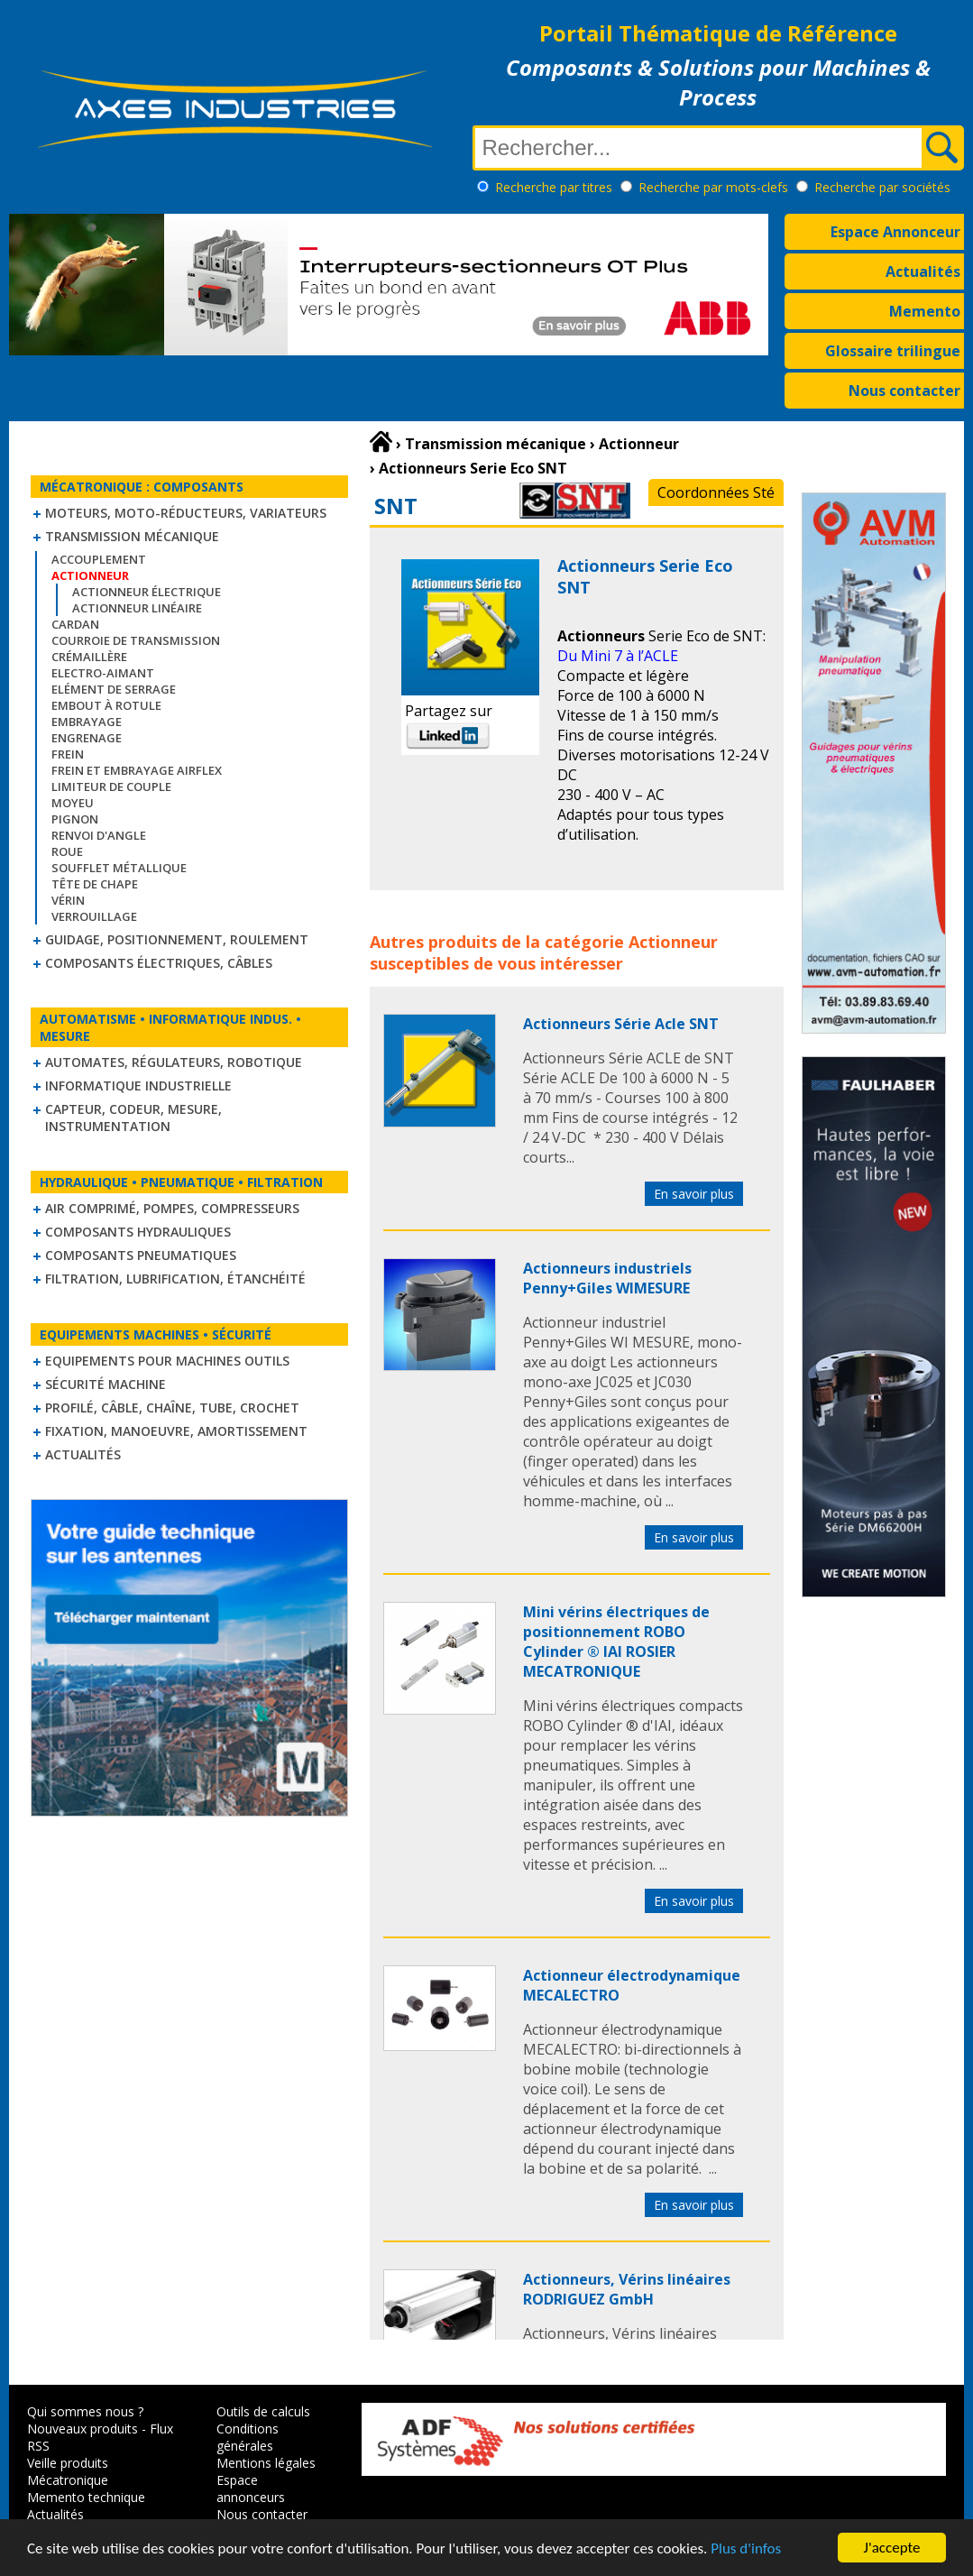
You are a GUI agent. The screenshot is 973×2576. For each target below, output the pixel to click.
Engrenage (86, 738)
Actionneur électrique (146, 592)
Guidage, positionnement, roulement (176, 939)
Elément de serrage (113, 689)
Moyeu (72, 803)
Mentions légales (266, 2462)
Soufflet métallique (119, 868)
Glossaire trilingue (892, 351)
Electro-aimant (102, 673)
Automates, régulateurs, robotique (173, 1062)
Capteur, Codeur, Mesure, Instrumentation (133, 1117)
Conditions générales (247, 2437)
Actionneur (673, 941)
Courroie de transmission (135, 640)
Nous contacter (904, 390)
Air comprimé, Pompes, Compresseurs (172, 1208)
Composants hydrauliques (138, 1231)
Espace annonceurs (250, 2488)
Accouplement (98, 559)
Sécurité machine (105, 1384)
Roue (67, 851)
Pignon (74, 819)
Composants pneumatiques (140, 1255)
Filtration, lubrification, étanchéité (175, 1278)
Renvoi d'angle (98, 835)
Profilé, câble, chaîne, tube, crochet (172, 1407)
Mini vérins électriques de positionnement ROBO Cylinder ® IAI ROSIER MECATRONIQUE (616, 1641)
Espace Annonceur (895, 232)
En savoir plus (694, 1193)
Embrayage (86, 721)
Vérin (68, 900)
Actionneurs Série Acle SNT (621, 1024)
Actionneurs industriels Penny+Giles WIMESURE (607, 1278)
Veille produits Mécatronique (67, 2471)
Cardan (75, 624)
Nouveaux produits (82, 2428)
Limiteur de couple (111, 786)
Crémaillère (89, 657)
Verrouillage (94, 916)
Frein (67, 754)
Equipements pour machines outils (167, 1360)
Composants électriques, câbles (158, 962)
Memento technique (86, 2497)
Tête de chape (94, 884)
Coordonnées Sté (716, 492)
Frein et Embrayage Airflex (136, 770)
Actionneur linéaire (137, 608)
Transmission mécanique (132, 536)
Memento (924, 311)
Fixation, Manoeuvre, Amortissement (176, 1431)
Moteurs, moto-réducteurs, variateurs (185, 512)
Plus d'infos (746, 2549)
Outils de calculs (263, 2411)
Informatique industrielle (138, 1085)
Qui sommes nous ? (85, 2411)
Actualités (923, 271)
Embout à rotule (106, 705)
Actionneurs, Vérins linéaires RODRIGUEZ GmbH (626, 2289)
